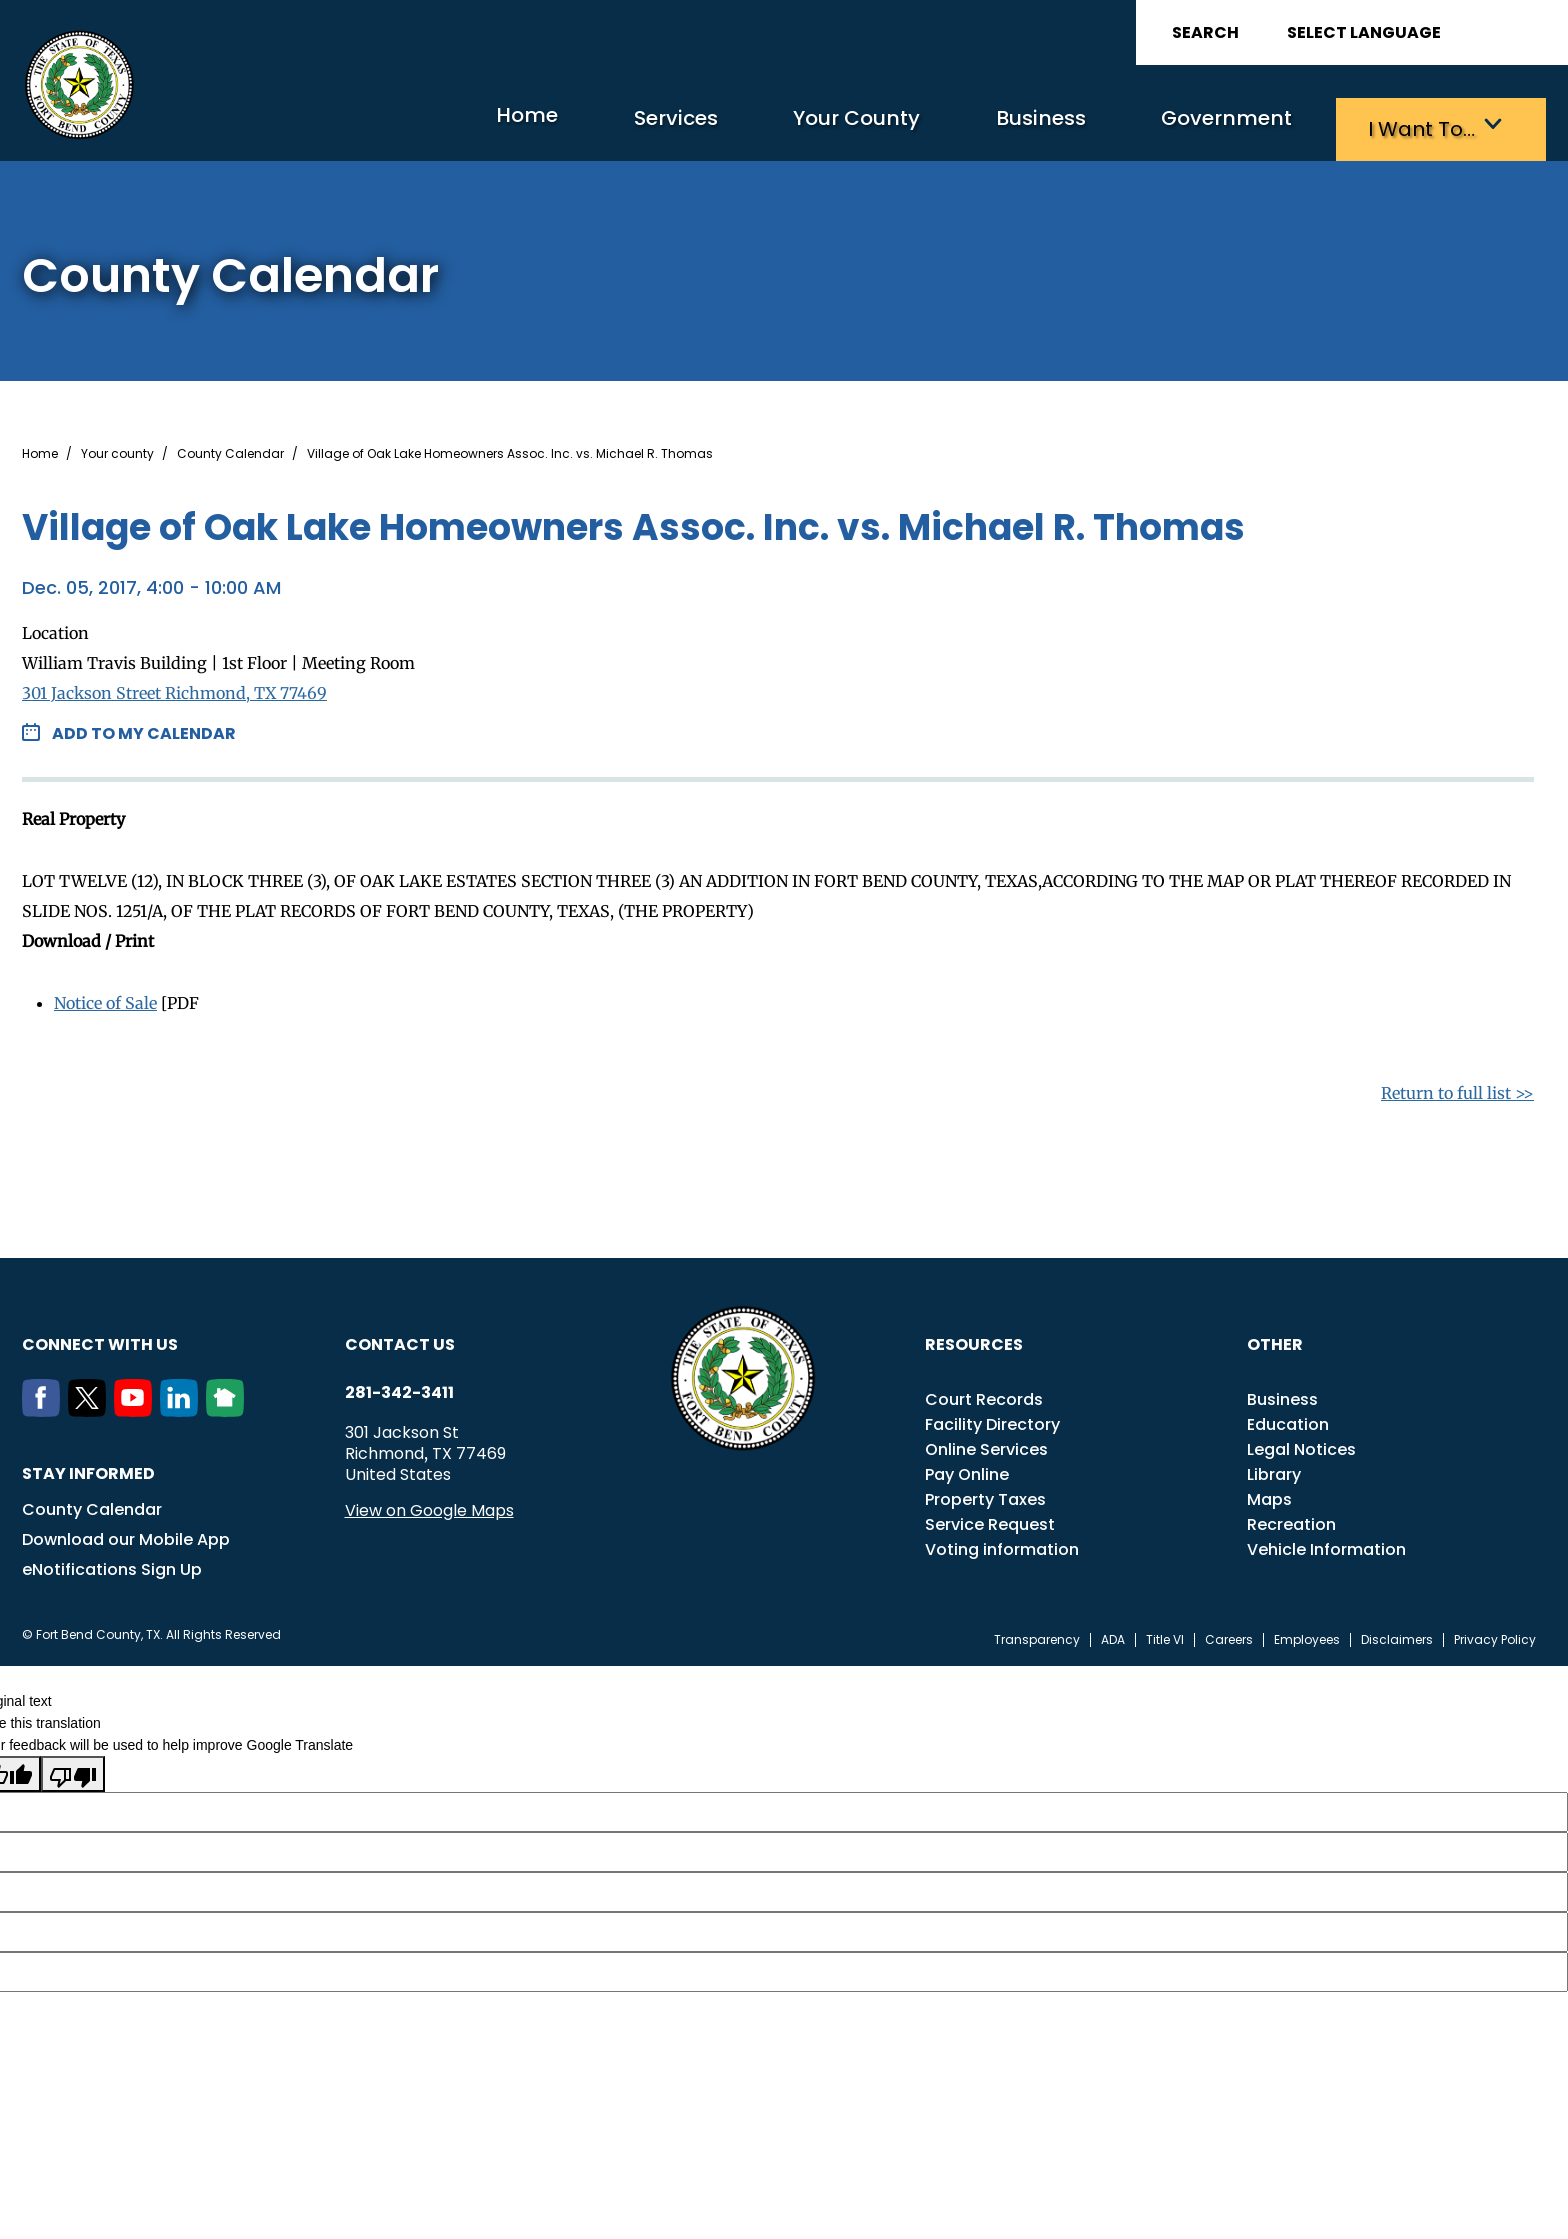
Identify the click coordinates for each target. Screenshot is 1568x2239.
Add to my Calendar (144, 728)
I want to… (1411, 125)
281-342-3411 (399, 1388)
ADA (1113, 1635)
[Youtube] (137, 1406)
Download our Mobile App (126, 1534)
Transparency (1037, 1635)
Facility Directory (992, 1419)
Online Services (986, 1444)
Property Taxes (985, 1494)
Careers (1229, 1635)
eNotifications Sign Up (112, 1564)
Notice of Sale (105, 998)
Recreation (1291, 1519)
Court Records (984, 1394)
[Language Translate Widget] (1420, 32)
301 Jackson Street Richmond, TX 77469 (174, 688)
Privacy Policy (1495, 1635)
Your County (757, 125)
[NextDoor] (229, 1406)
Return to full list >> (1457, 1088)
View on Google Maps (429, 1505)
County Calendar (230, 449)
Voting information (1002, 1544)
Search (1205, 32)
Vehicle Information (1326, 1544)
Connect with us (100, 1339)
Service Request (990, 1519)
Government (1187, 125)
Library (1274, 1469)
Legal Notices (1301, 1444)
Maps (1269, 1494)
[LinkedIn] (183, 1406)
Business (972, 125)
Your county (117, 449)
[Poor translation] (73, 1769)
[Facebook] (45, 1406)
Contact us (400, 1339)
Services (546, 125)
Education (1288, 1419)
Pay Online (967, 1469)
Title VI (1165, 1635)
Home (375, 124)
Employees (1307, 1635)
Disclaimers (1397, 1635)
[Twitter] (91, 1406)
